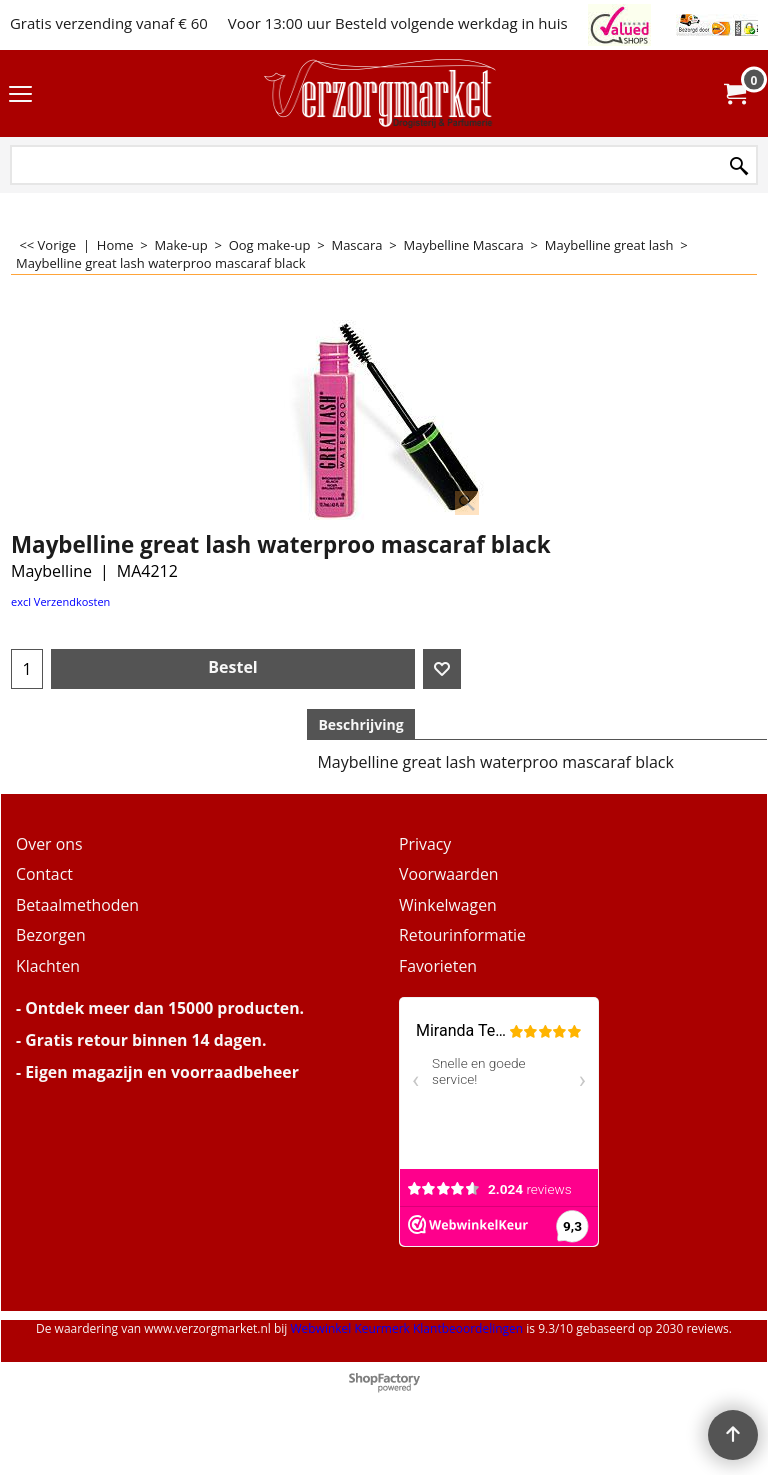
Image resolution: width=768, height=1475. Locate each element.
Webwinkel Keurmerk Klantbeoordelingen (406, 1328)
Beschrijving (360, 724)
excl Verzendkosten (60, 601)
